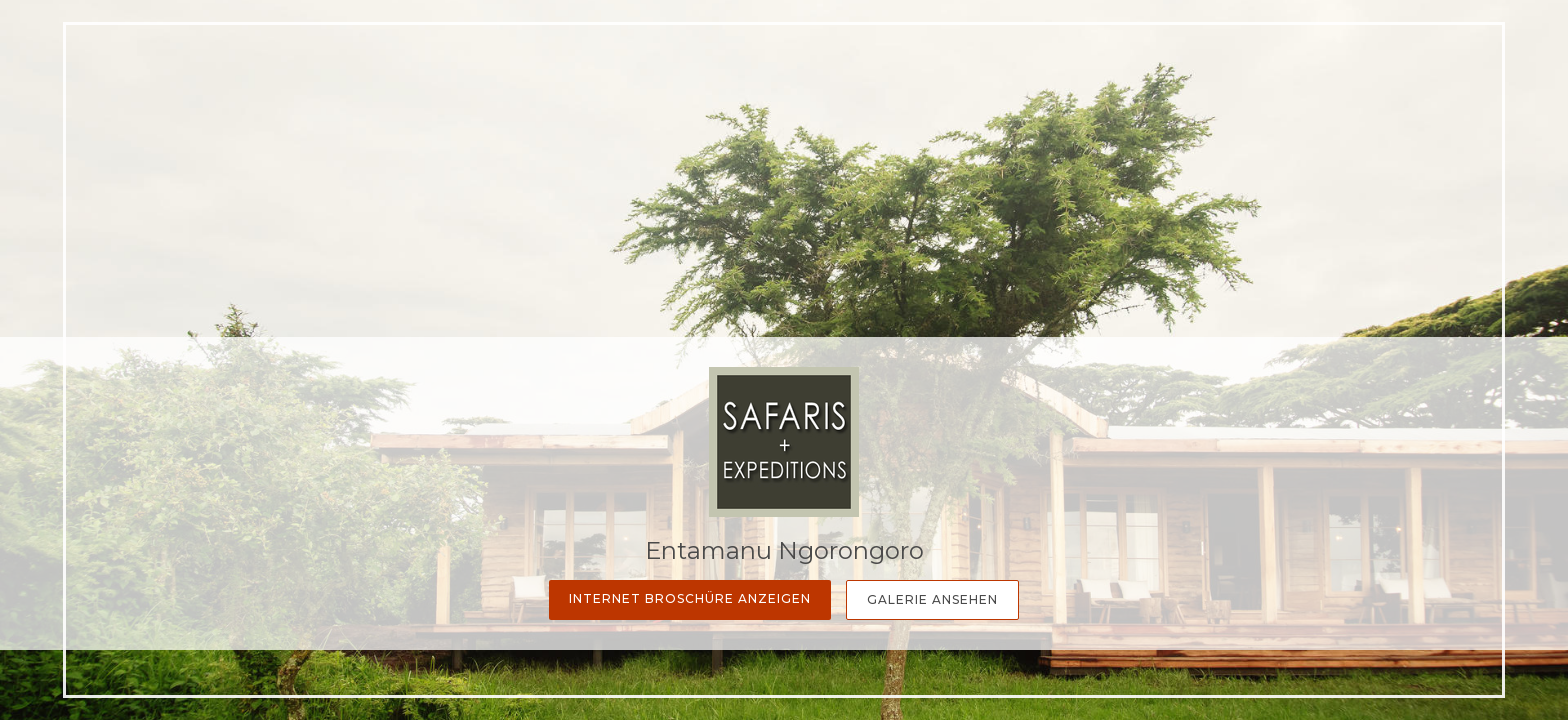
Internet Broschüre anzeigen (690, 598)
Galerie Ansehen (932, 599)
